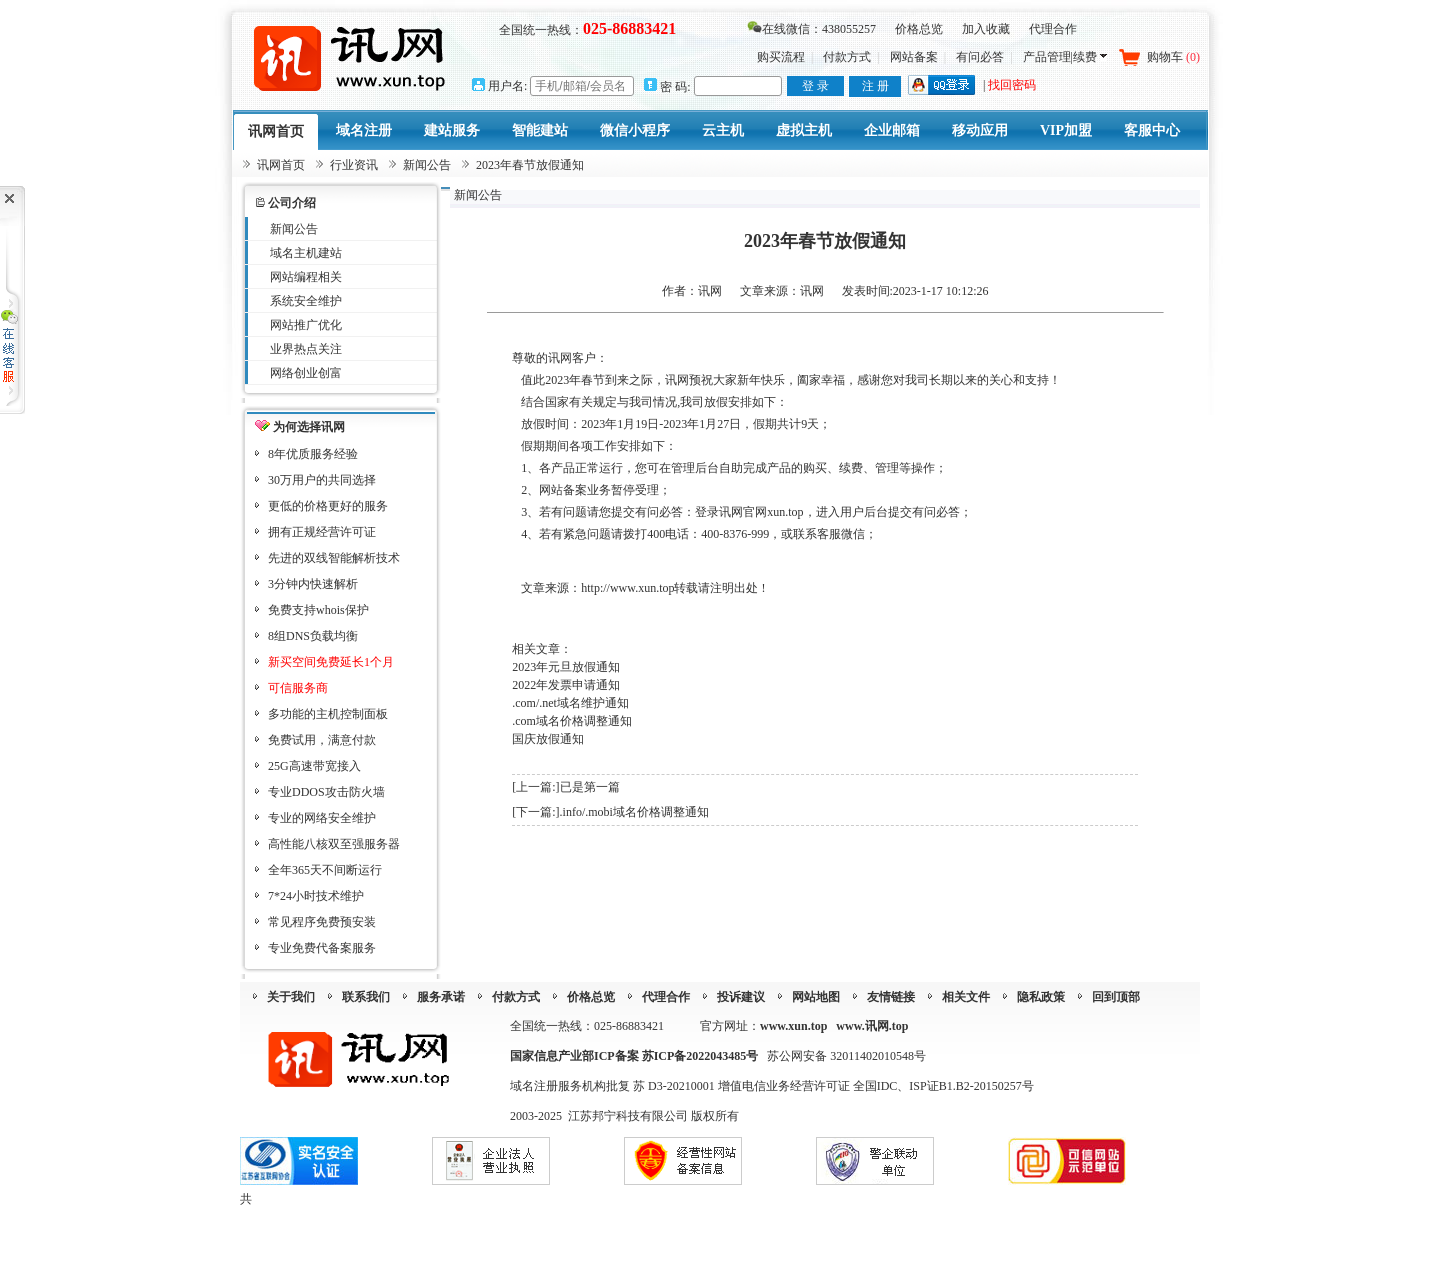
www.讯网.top (872, 1026)
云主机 (723, 130)
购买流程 (781, 57)
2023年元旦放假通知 (566, 667)
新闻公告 (427, 165)
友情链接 (891, 997)
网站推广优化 (306, 325)
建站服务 (452, 130)
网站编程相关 (306, 277)
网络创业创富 (306, 373)
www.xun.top (793, 1026)
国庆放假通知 (548, 739)
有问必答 (980, 57)
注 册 (875, 86)
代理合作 (1053, 29)
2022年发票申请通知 (566, 685)
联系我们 (366, 997)
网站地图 (816, 997)
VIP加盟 (1066, 130)
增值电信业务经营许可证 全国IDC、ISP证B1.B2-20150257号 (876, 1086)
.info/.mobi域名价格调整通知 (634, 812)
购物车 (1173, 57)
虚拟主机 (804, 130)
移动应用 (980, 130)
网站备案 (914, 57)
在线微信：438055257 (811, 29)
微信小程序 (635, 130)
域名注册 (364, 130)
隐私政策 (1041, 997)
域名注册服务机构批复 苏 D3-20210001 (614, 1086)
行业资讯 (354, 165)
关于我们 (291, 997)
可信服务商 (298, 688)
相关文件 (966, 997)
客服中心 (1152, 130)
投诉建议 (741, 997)
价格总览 (919, 29)
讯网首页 (276, 131)
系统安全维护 (306, 301)
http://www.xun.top (627, 588)
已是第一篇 (590, 787)
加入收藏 (986, 29)
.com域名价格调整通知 (572, 721)
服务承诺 (441, 997)
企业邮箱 (892, 130)
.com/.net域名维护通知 (570, 703)
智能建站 (540, 130)
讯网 (812, 291)
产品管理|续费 (1065, 57)
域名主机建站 (306, 253)
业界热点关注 (306, 349)
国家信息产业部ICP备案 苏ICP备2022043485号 (634, 1056)
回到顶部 (1116, 997)
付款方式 (847, 57)
